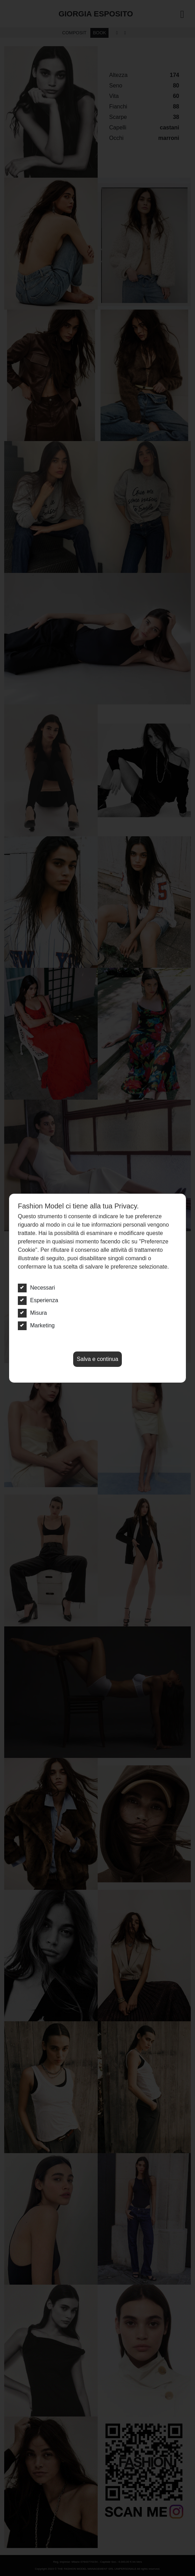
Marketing (36, 1325)
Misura (32, 1313)
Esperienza (38, 1300)
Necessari (36, 1288)
